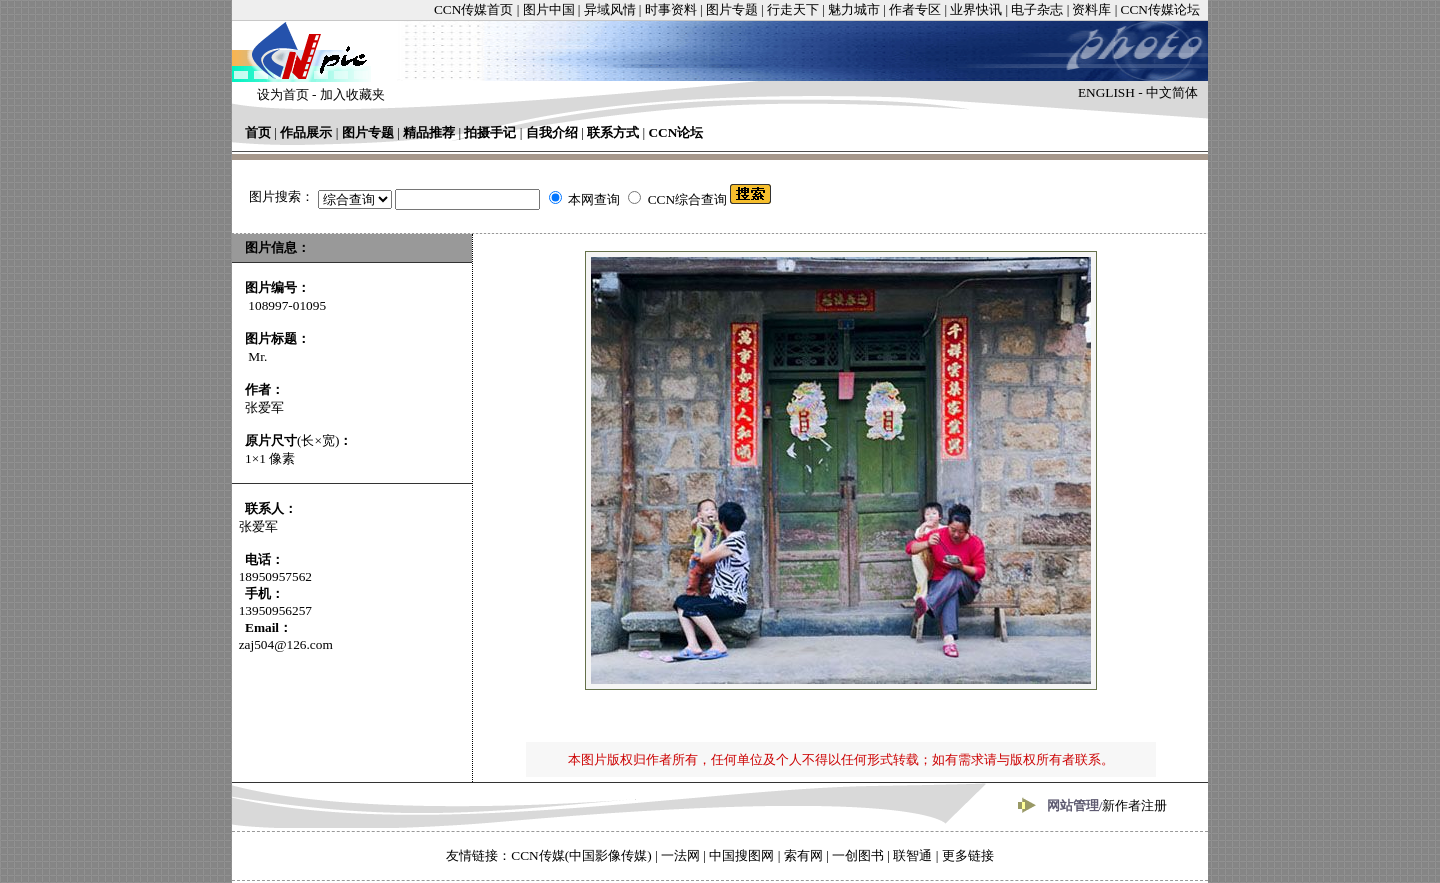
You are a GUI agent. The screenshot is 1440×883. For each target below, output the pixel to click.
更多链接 (968, 855)
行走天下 (793, 9)
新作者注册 (1134, 805)
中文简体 (1172, 92)
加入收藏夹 (352, 94)
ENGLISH (1106, 92)
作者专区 (915, 9)
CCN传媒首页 (473, 9)
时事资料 (671, 9)
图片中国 (549, 9)
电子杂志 (1037, 9)
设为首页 (283, 94)
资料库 (1091, 9)
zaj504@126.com (286, 644)
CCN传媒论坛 (1160, 9)
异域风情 (610, 9)
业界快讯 (976, 9)
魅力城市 (854, 9)
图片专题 (732, 9)
